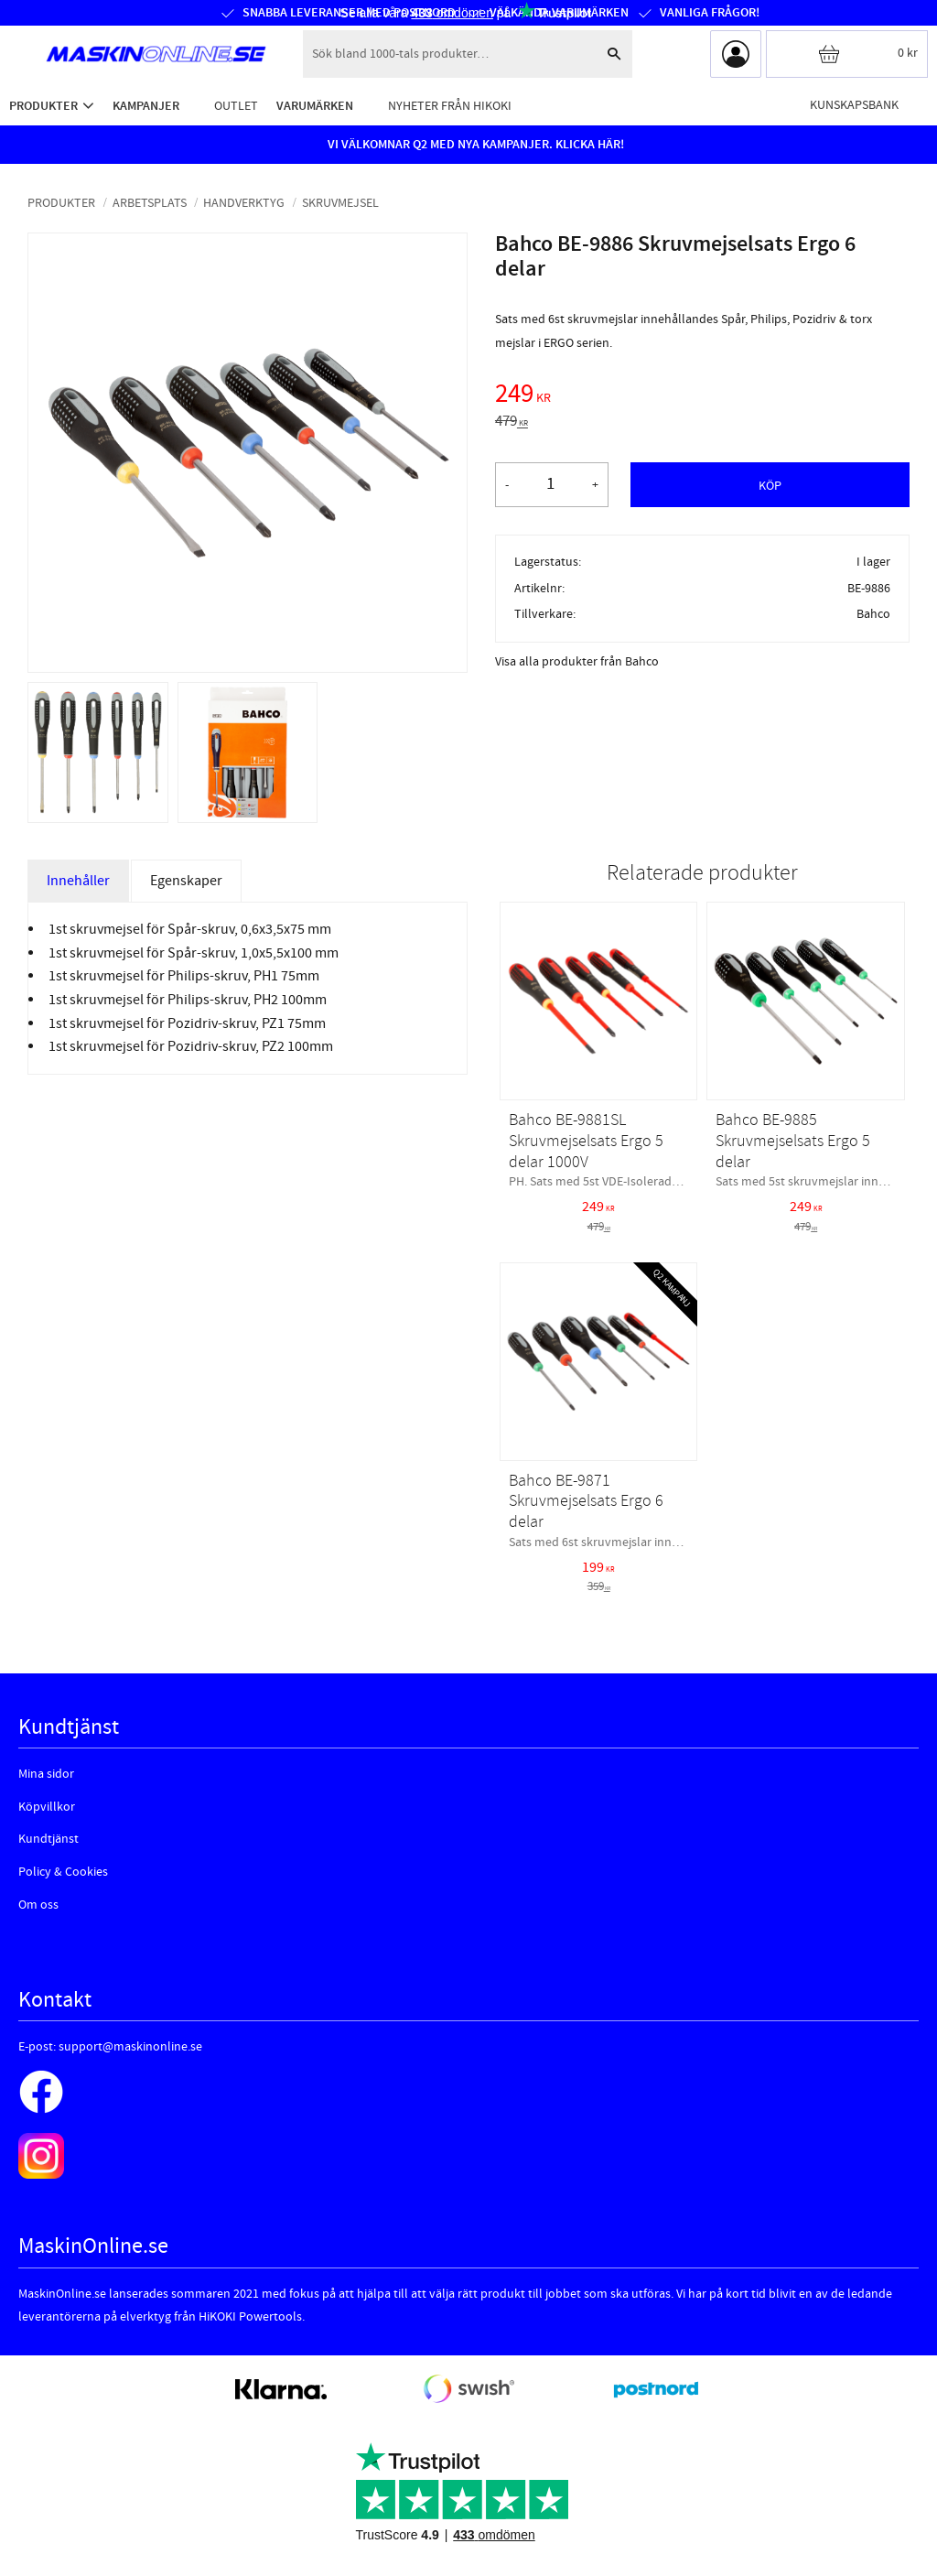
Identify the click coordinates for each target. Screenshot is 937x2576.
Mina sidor (46, 1774)
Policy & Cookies (63, 1872)
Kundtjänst (48, 1839)
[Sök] (614, 54)
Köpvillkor (46, 1807)
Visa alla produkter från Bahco (577, 662)
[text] (702, 396)
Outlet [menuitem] (236, 105)
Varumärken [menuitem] (314, 105)
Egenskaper (186, 880)
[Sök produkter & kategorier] (449, 54)
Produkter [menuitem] (43, 105)
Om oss (38, 1905)
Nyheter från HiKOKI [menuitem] (450, 105)
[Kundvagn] (847, 54)
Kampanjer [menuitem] (146, 105)
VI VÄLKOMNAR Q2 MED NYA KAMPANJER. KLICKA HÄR (474, 144)
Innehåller (78, 880)
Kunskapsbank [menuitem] (854, 105)
